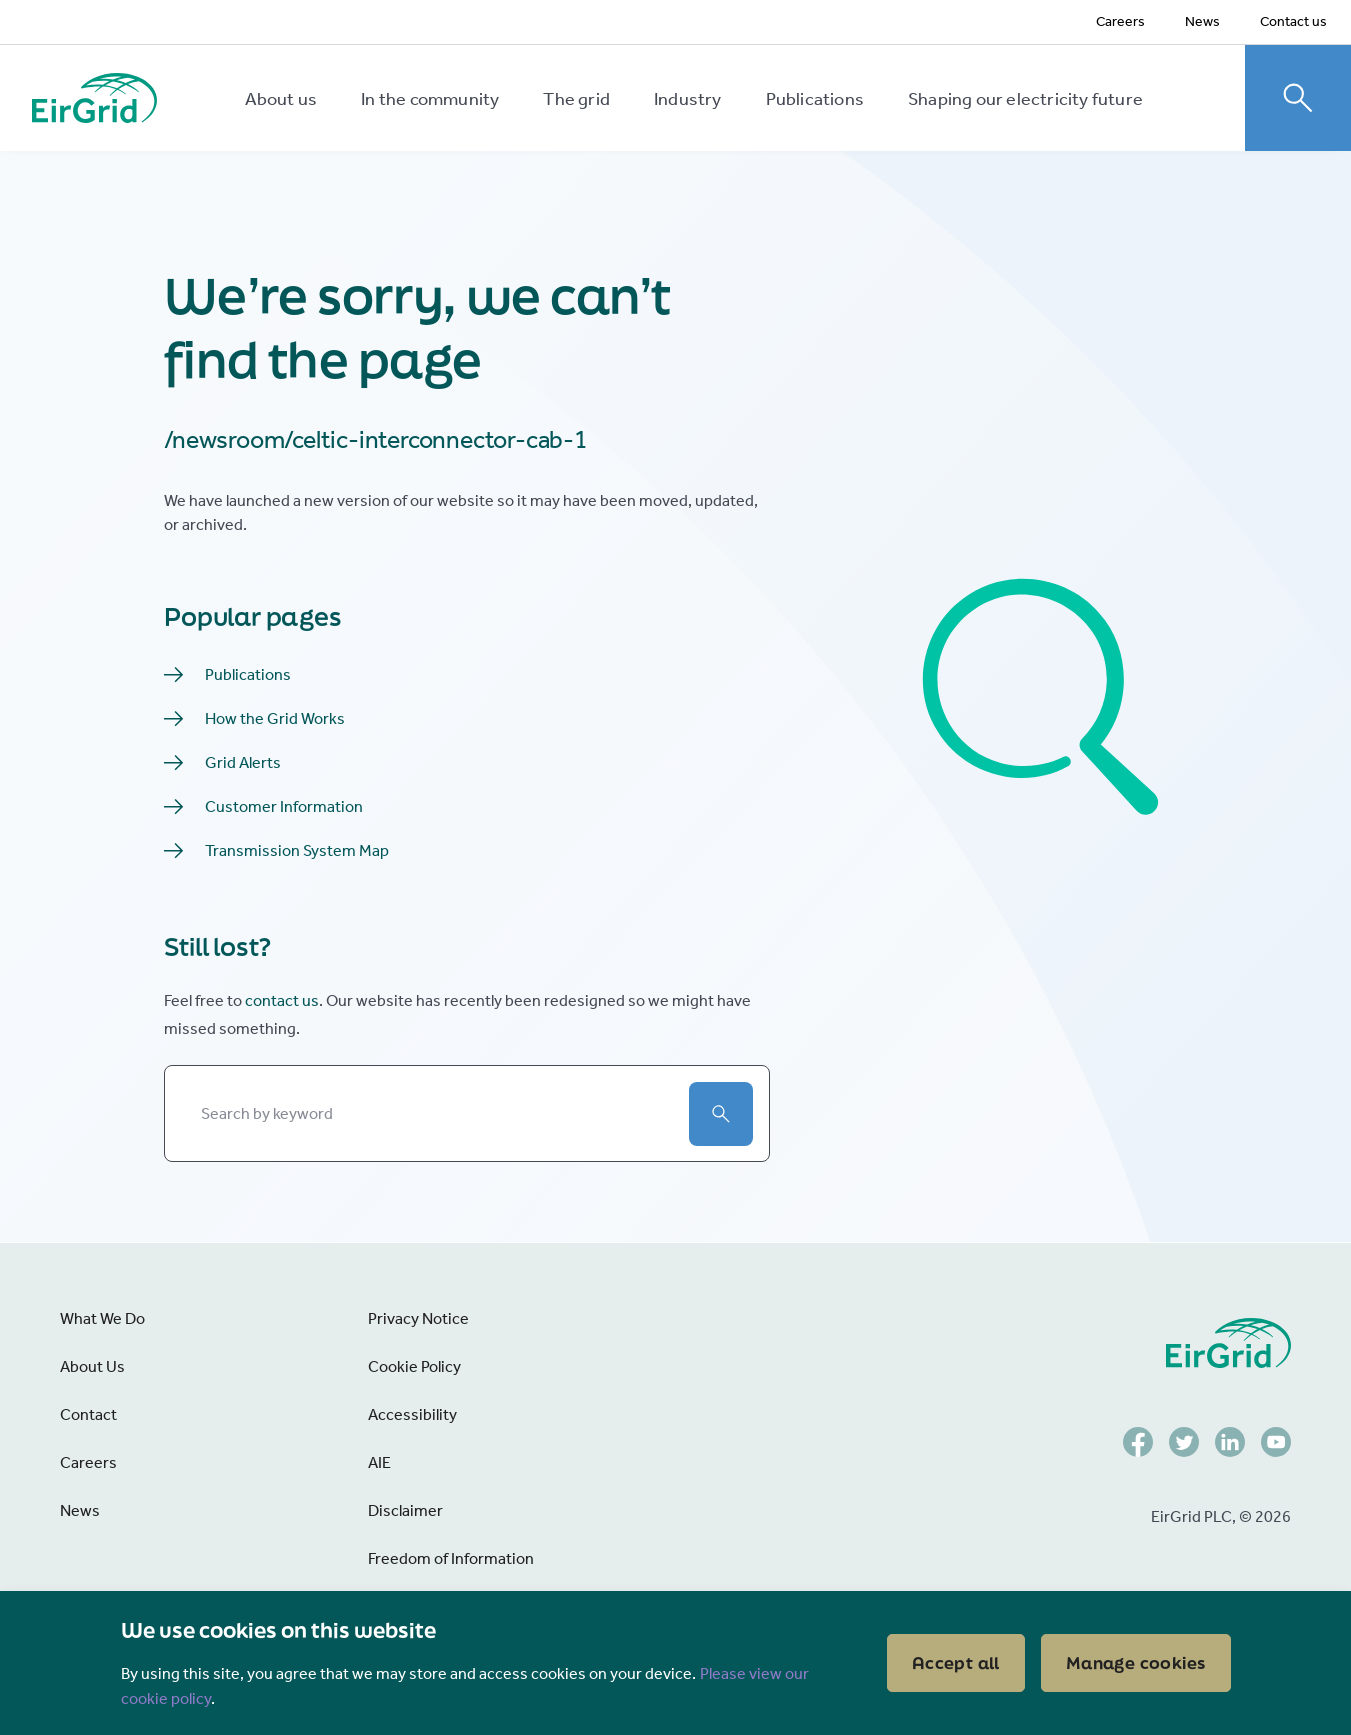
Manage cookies (1136, 1662)
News (1202, 21)
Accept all (956, 1662)
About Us (92, 1366)
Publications (815, 99)
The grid (576, 99)
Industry (688, 99)
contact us (282, 1000)
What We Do (102, 1318)
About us (281, 99)
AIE (379, 1462)
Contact (88, 1414)
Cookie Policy (414, 1366)
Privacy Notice (418, 1318)
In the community (430, 99)
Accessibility (412, 1414)
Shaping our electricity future (1025, 99)
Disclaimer (405, 1510)
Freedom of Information (451, 1558)
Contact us (1293, 21)
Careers (1120, 21)
